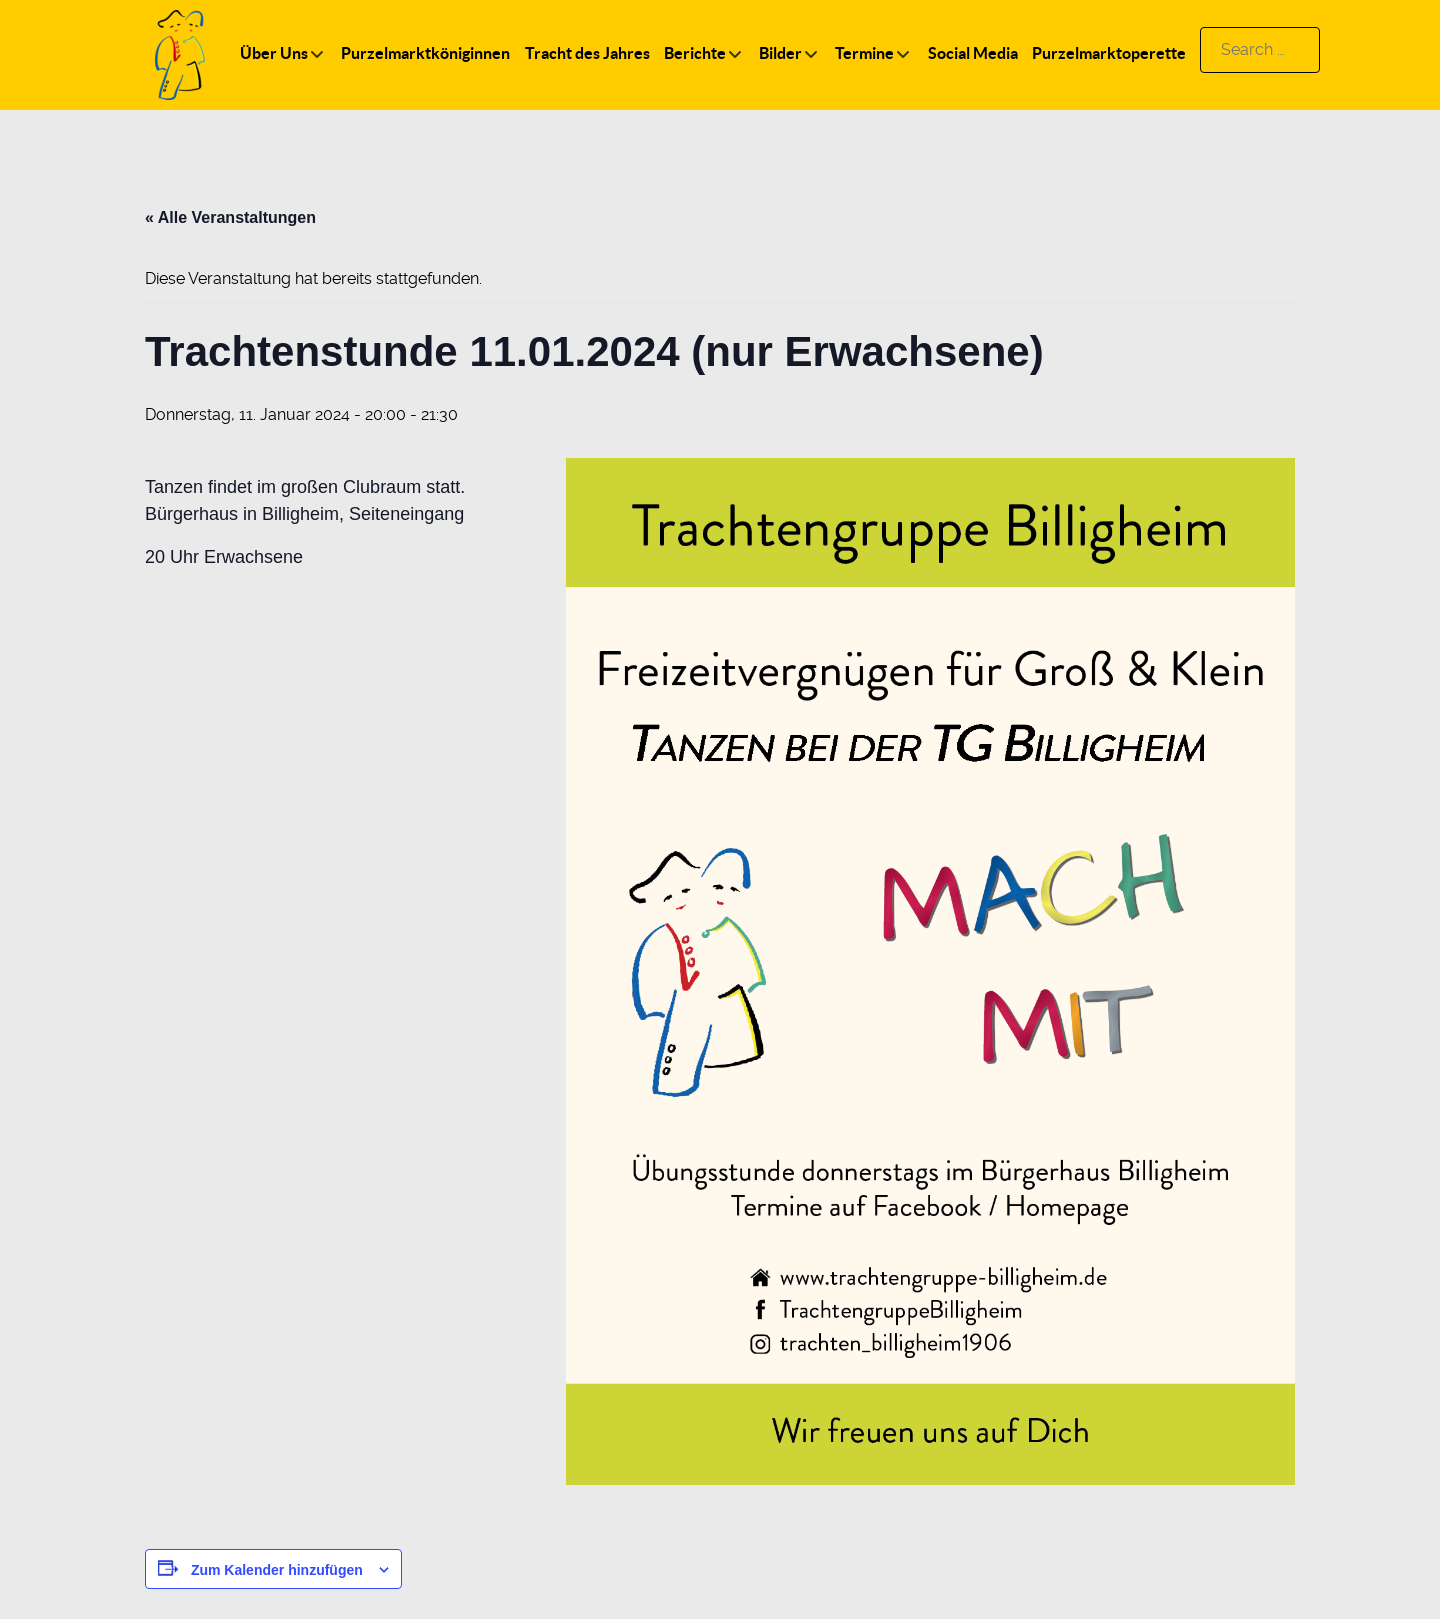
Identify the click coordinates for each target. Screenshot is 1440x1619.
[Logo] (180, 53)
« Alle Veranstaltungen (230, 217)
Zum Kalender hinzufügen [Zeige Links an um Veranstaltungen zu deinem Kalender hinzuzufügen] (277, 1570)
